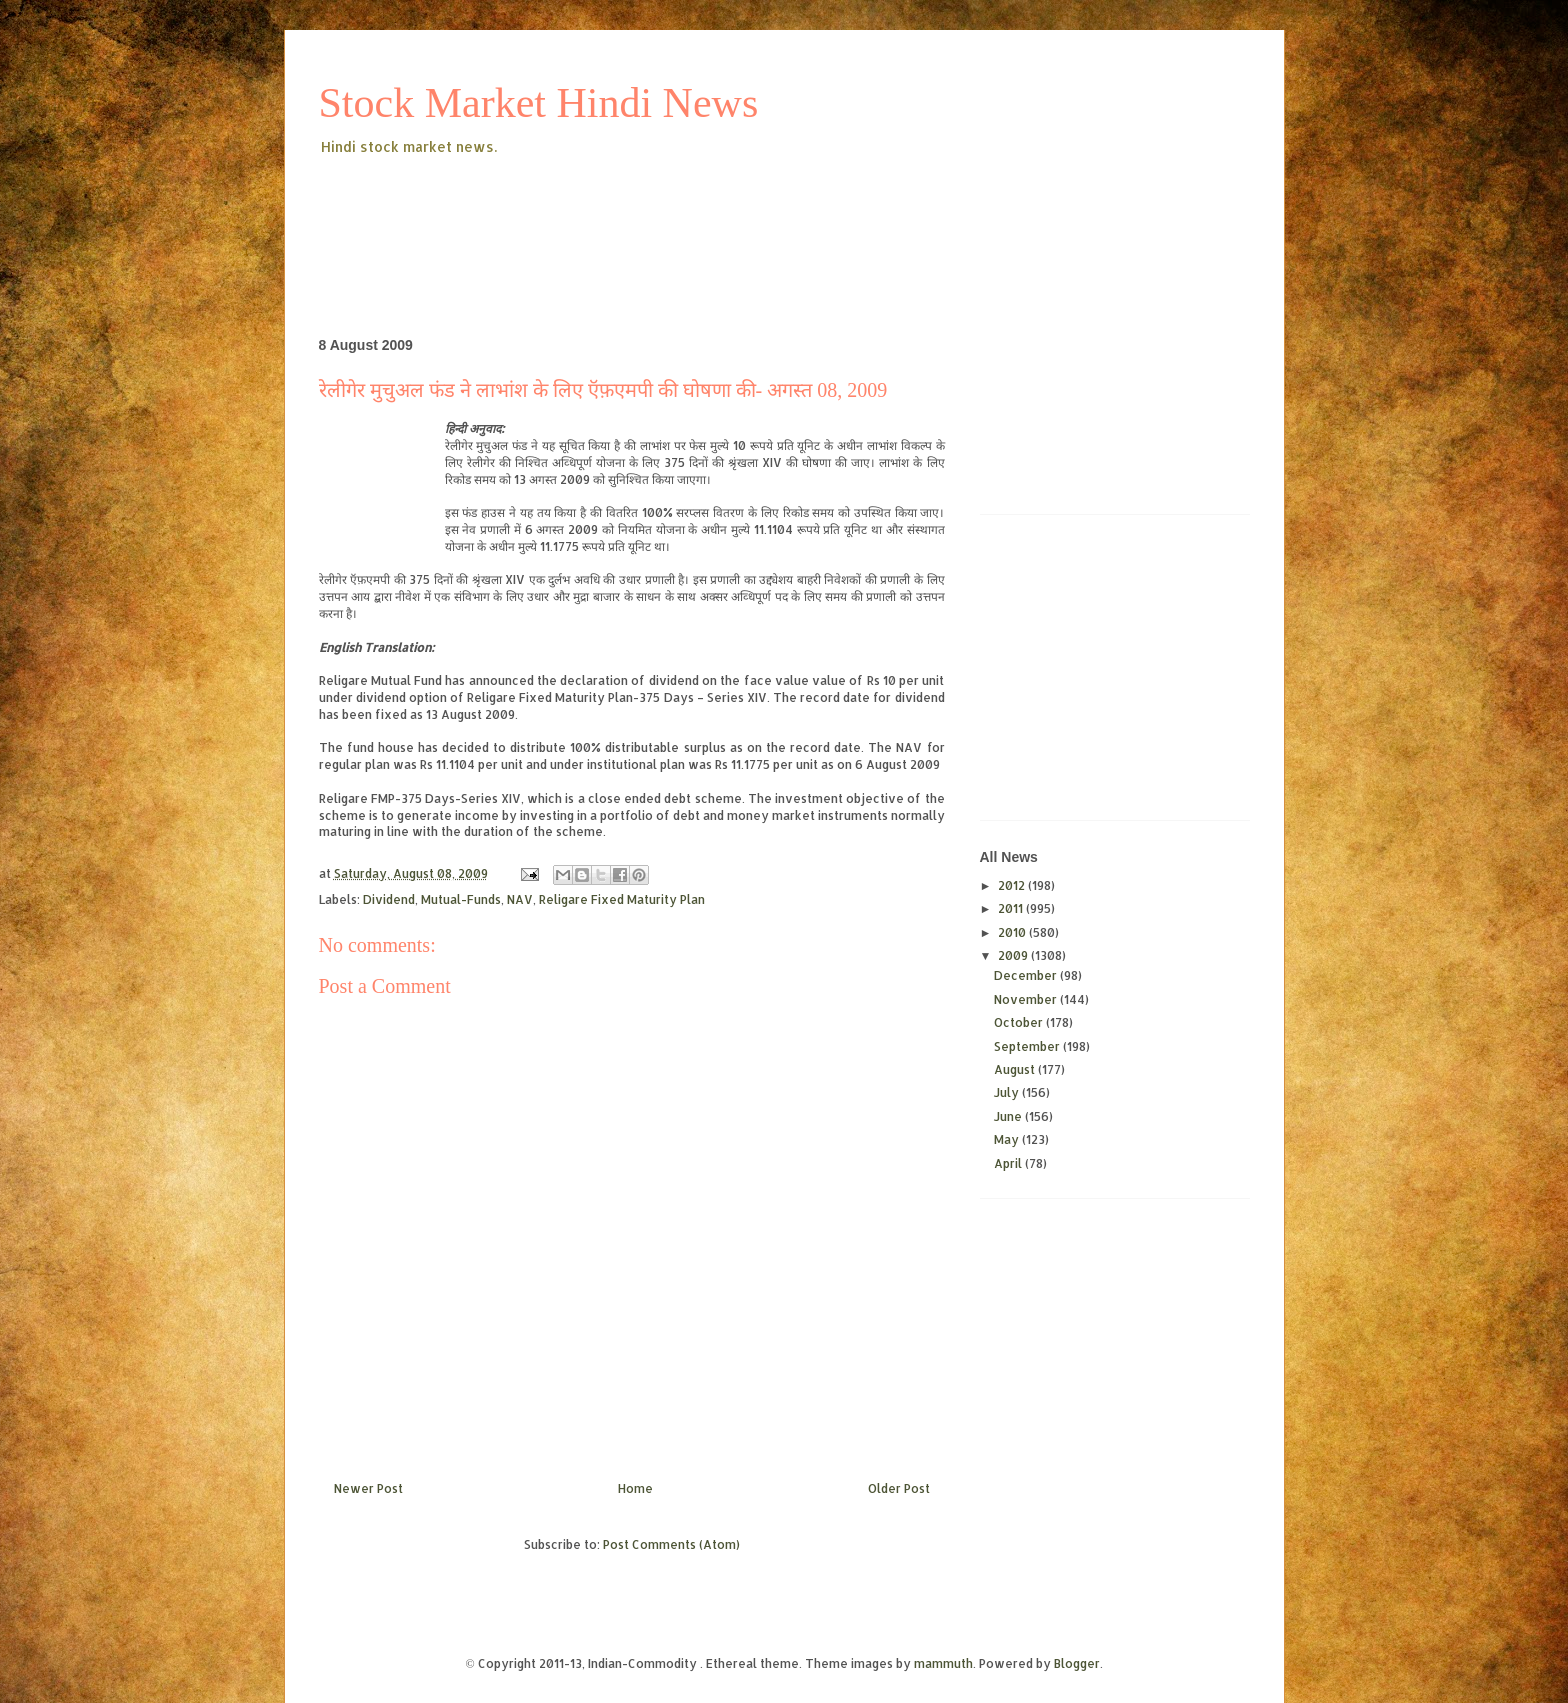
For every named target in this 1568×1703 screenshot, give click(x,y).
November (1027, 999)
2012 (1013, 885)
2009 (1014, 955)
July (1008, 1092)
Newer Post (368, 1488)
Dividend (389, 899)
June (1009, 1116)
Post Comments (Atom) (671, 1544)
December (1027, 975)
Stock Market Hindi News (539, 103)
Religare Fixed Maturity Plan (622, 899)
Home (635, 1488)
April (1009, 1163)
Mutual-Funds (461, 899)
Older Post (899, 1488)
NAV (520, 899)
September (1028, 1046)
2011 (1012, 908)
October (1020, 1022)
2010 (1013, 932)
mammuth (943, 1663)
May (1008, 1139)
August (1016, 1069)
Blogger (1077, 1663)
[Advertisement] (683, 214)
